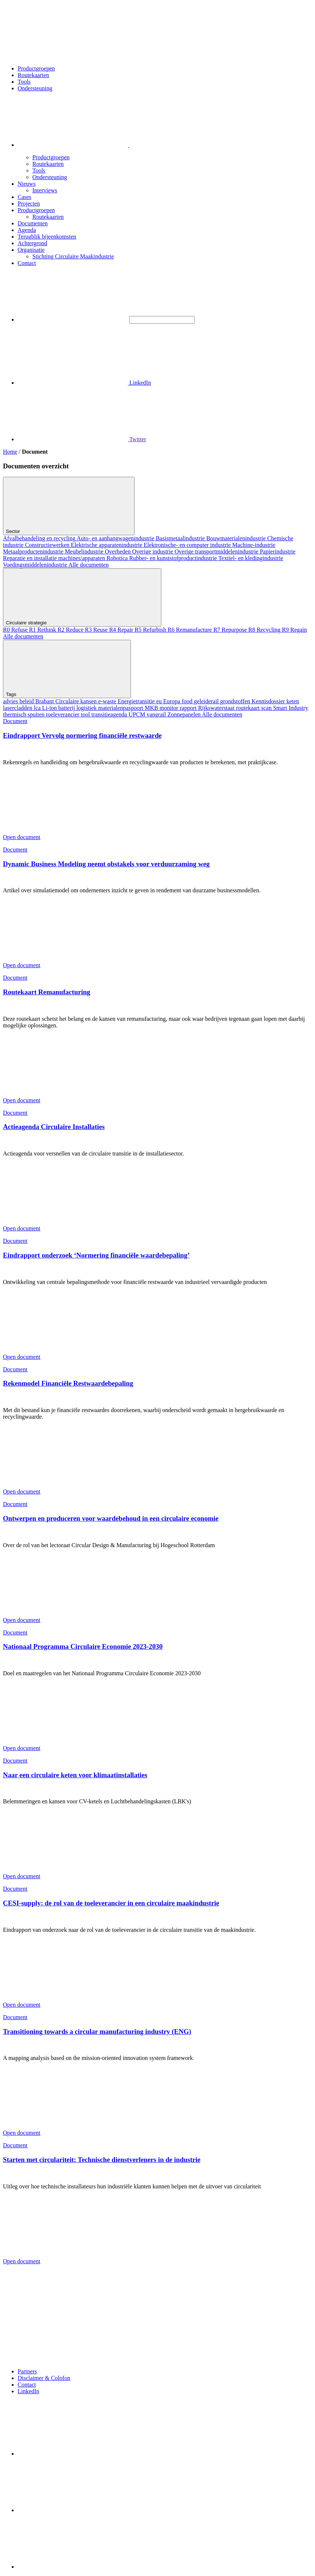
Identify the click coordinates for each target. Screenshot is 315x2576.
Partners (27, 2371)
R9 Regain (294, 630)
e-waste (108, 701)
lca (38, 708)
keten (292, 701)
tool (86, 714)
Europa (172, 701)
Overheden (118, 551)
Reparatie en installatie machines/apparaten (55, 558)
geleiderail (207, 701)
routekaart (248, 708)
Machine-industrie (253, 545)
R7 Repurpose (230, 630)
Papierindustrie (278, 551)
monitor (170, 708)
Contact (27, 263)
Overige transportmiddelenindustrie (217, 551)
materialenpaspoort (121, 708)
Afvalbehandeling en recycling (39, 538)
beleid (27, 701)
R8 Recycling (265, 630)
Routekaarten (33, 75)
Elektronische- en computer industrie (188, 545)
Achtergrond (32, 243)
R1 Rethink (43, 630)
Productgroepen (36, 68)
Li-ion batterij (59, 708)
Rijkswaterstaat (217, 708)
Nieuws (27, 184)
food (188, 701)
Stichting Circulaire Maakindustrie (73, 256)
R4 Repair (122, 630)
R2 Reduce (71, 630)
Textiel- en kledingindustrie (250, 558)
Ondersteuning (35, 88)
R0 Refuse (16, 630)
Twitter (82, 439)
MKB (152, 708)
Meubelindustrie (85, 551)
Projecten (29, 203)
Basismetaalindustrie (181, 538)
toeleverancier (63, 714)
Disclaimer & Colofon (44, 2378)
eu (159, 701)
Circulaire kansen (77, 701)
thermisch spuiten (24, 714)
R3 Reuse (97, 630)
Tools (24, 82)
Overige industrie (153, 551)
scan (267, 708)
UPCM (138, 714)
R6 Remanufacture (190, 630)
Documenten (33, 223)
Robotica (118, 558)
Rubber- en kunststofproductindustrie (173, 558)
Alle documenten (88, 565)
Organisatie (31, 250)
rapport (189, 708)
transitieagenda (110, 714)
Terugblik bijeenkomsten (47, 236)
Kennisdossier (269, 701)
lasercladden (18, 708)
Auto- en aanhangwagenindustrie (115, 538)
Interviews (44, 190)
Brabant (45, 701)
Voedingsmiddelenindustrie (35, 565)
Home (10, 452)
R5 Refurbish (151, 630)
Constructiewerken (48, 545)
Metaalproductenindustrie (34, 551)
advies (11, 701)
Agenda (27, 230)
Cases (24, 197)
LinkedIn (84, 383)
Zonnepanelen (184, 714)
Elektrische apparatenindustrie (107, 545)
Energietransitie (137, 701)
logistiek (87, 708)
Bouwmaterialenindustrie (236, 538)
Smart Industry (290, 708)
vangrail (157, 714)
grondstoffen (235, 701)
